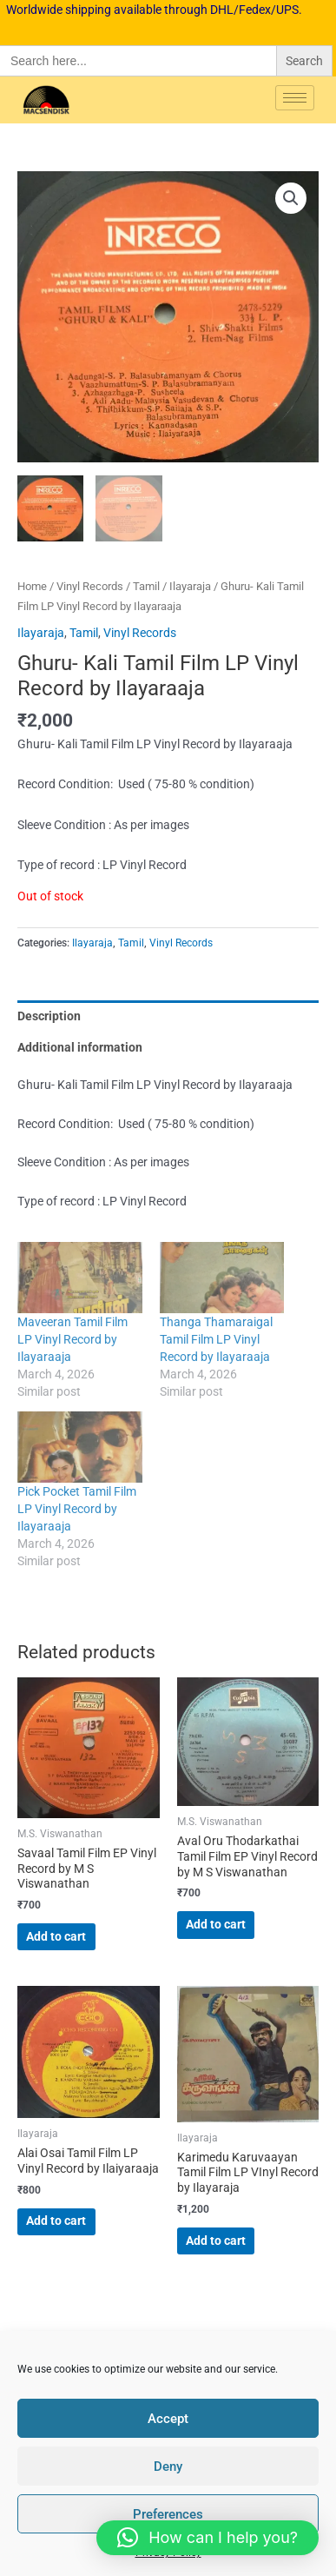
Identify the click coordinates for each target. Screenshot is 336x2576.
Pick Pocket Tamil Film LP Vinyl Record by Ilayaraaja (76, 1508)
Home (32, 585)
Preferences (168, 2514)
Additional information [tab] (79, 1047)
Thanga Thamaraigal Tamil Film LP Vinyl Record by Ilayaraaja (216, 1338)
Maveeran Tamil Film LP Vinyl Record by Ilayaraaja (72, 1338)
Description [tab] (49, 1015)
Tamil (146, 585)
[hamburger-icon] (294, 97)
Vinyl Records (89, 585)
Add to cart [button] (56, 1935)
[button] (290, 198)
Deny (168, 2466)
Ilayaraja (190, 585)
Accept (168, 2419)
